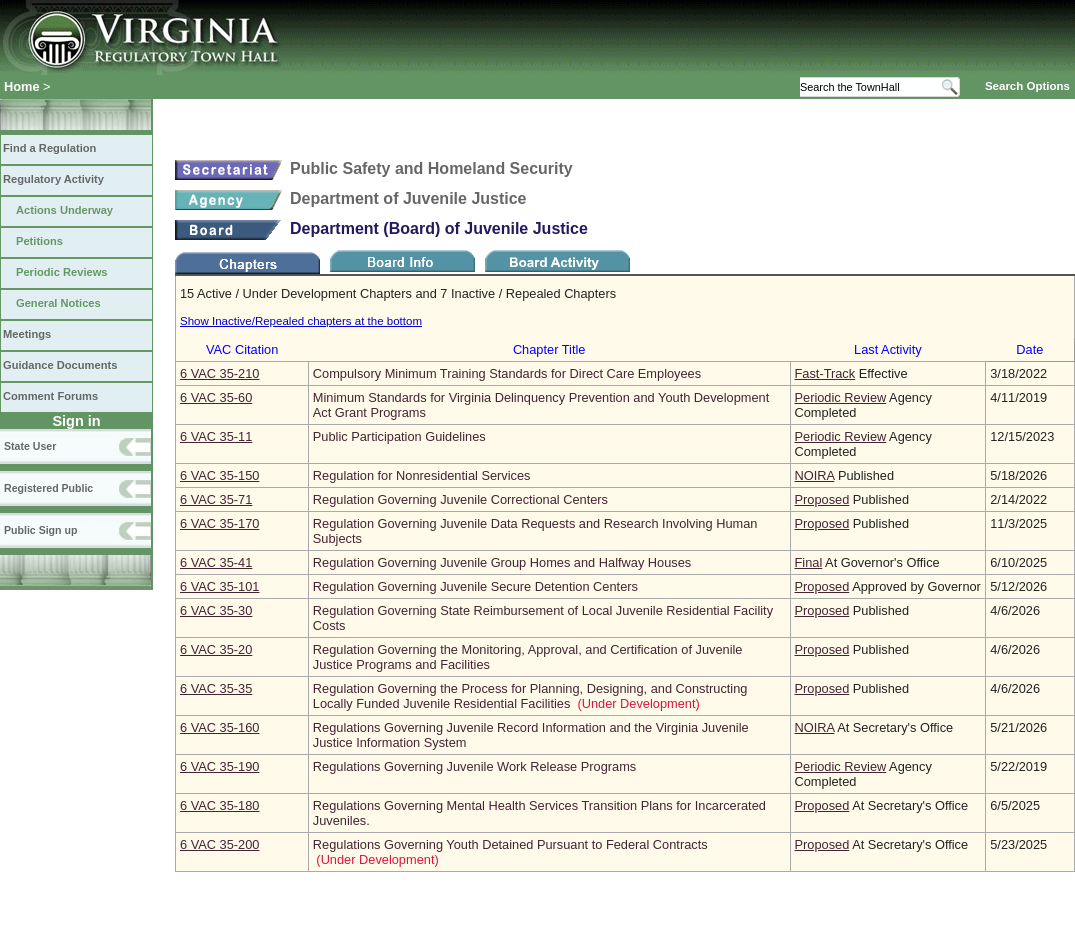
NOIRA (815, 475)
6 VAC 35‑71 (216, 499)
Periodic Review (841, 397)
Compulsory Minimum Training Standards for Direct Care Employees (507, 373)
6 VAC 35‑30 (216, 610)
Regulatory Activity (53, 179)
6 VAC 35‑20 (216, 649)
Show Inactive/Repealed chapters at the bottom (301, 321)
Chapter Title (549, 349)
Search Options (1027, 86)
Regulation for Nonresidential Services (422, 475)
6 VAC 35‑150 (219, 475)
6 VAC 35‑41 (216, 562)
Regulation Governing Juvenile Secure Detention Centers (475, 586)
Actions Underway (64, 210)
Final (809, 562)
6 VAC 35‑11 (216, 436)
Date (1029, 349)
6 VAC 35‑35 (216, 688)
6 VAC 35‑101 (219, 586)
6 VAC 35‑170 (219, 523)
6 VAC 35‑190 (219, 766)
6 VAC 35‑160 (219, 727)
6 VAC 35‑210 (219, 373)
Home (22, 86)
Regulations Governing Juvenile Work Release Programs (474, 766)
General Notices (58, 303)
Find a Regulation (49, 148)
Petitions (39, 241)
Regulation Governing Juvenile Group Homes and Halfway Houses (502, 562)
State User (30, 446)
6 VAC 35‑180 (219, 805)
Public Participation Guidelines (399, 436)
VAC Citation (242, 349)
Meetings (27, 334)
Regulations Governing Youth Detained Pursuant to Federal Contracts (510, 844)
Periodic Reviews (62, 272)
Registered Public (48, 488)
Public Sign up (40, 530)
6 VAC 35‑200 (219, 844)
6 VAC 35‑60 (216, 397)
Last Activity (888, 349)
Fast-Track (825, 373)
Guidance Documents (60, 365)
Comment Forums (50, 396)
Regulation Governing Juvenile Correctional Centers (460, 499)
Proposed (822, 499)
